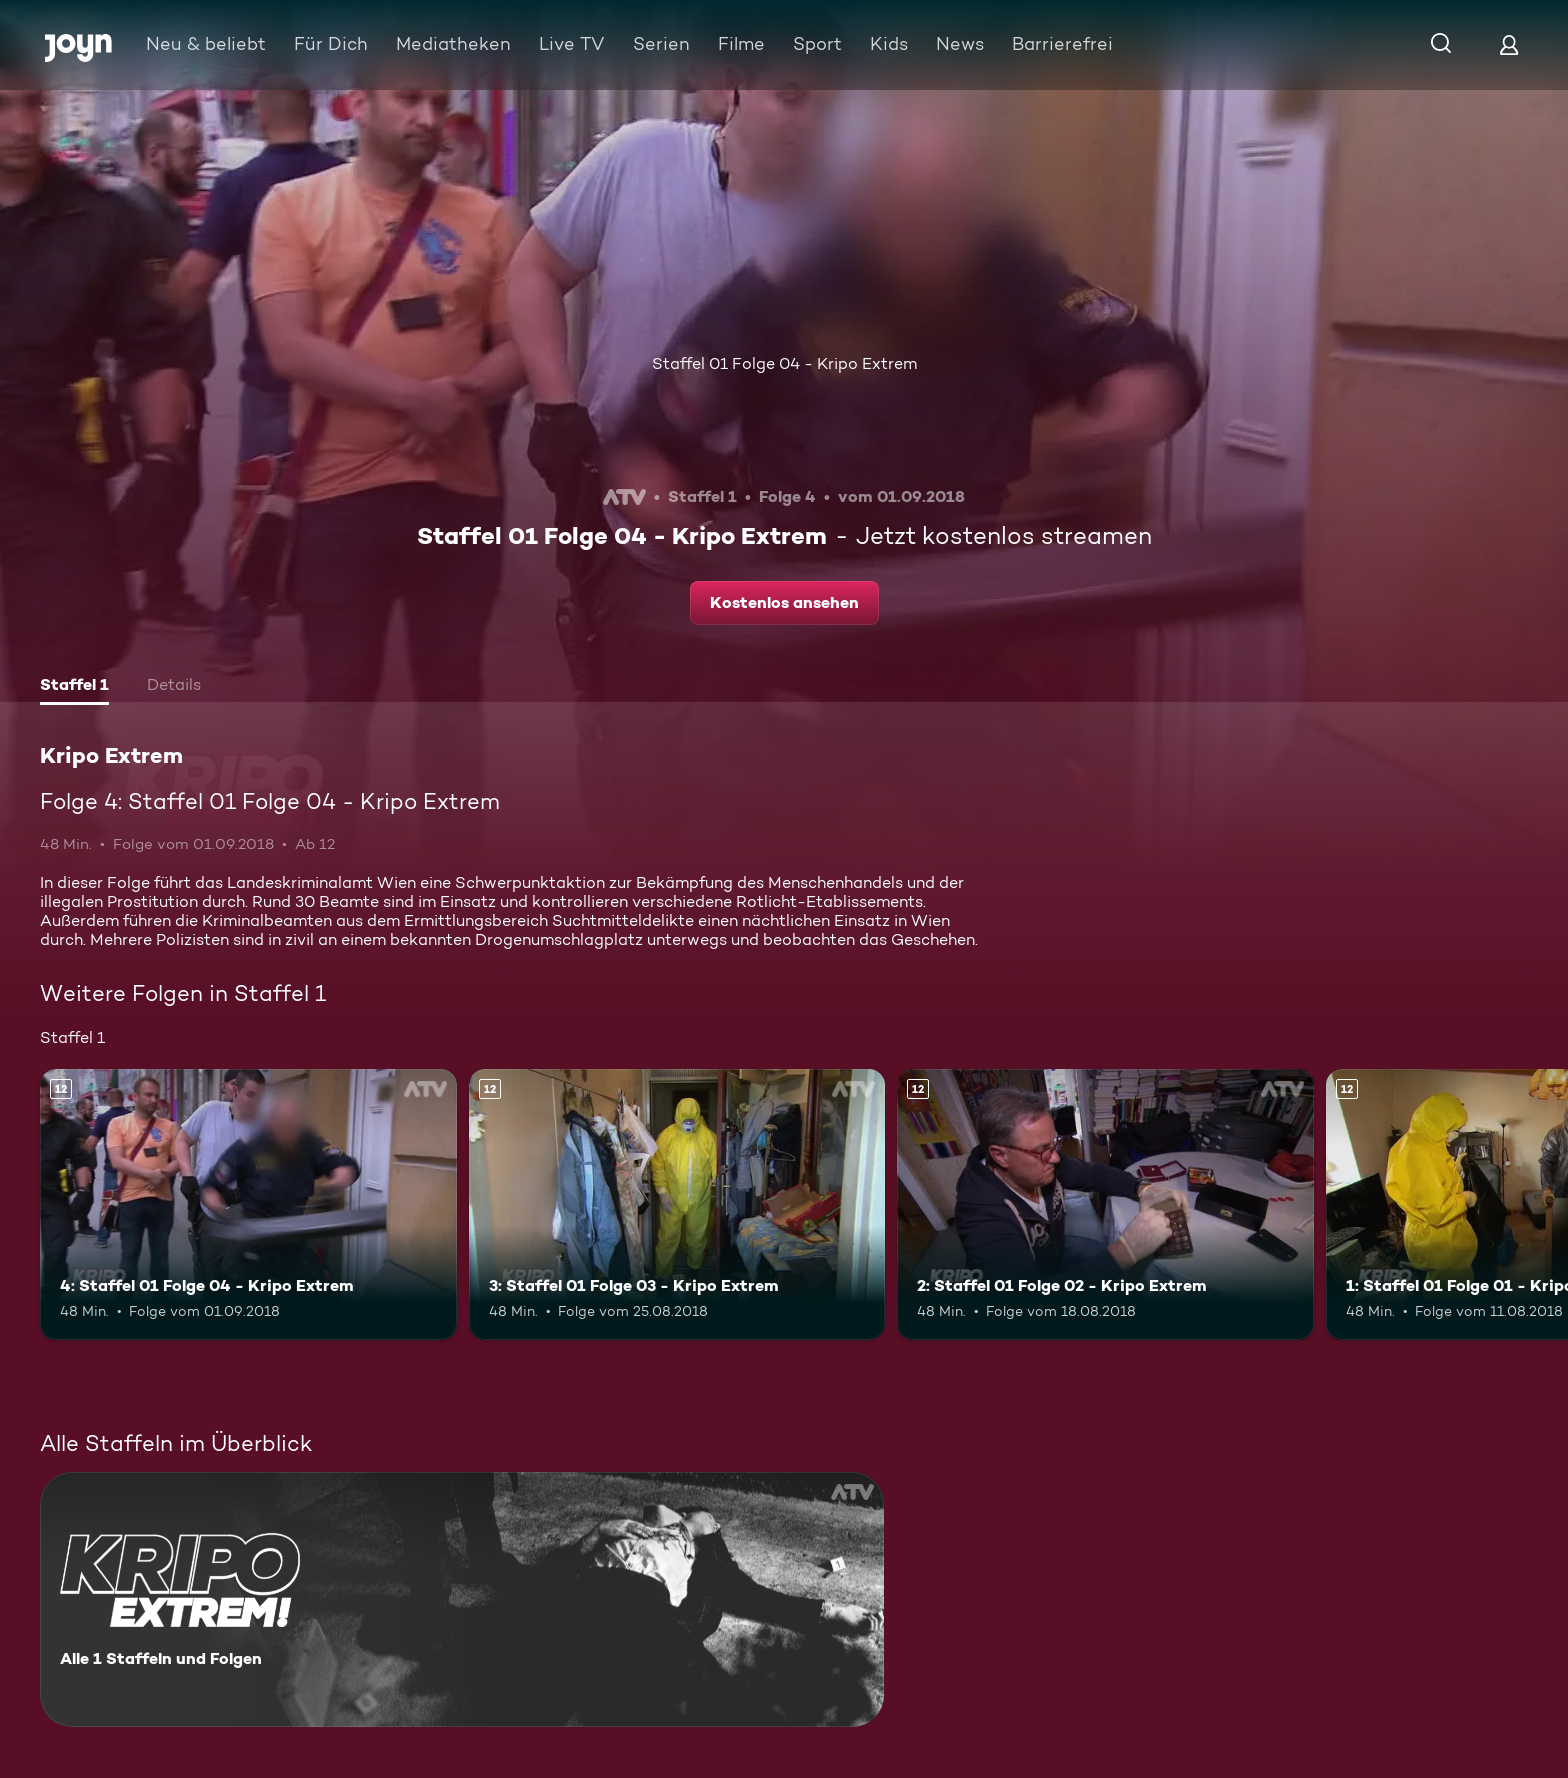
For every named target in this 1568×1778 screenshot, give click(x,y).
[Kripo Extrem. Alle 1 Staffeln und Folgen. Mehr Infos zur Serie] (462, 1599)
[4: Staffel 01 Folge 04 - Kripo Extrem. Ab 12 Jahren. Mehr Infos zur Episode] (248, 1204)
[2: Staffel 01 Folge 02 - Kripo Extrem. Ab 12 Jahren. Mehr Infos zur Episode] (1105, 1204)
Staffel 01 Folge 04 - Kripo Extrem (784, 363)
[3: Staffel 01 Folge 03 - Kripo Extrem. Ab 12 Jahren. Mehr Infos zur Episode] (677, 1204)
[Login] (1509, 44)
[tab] (74, 687)
